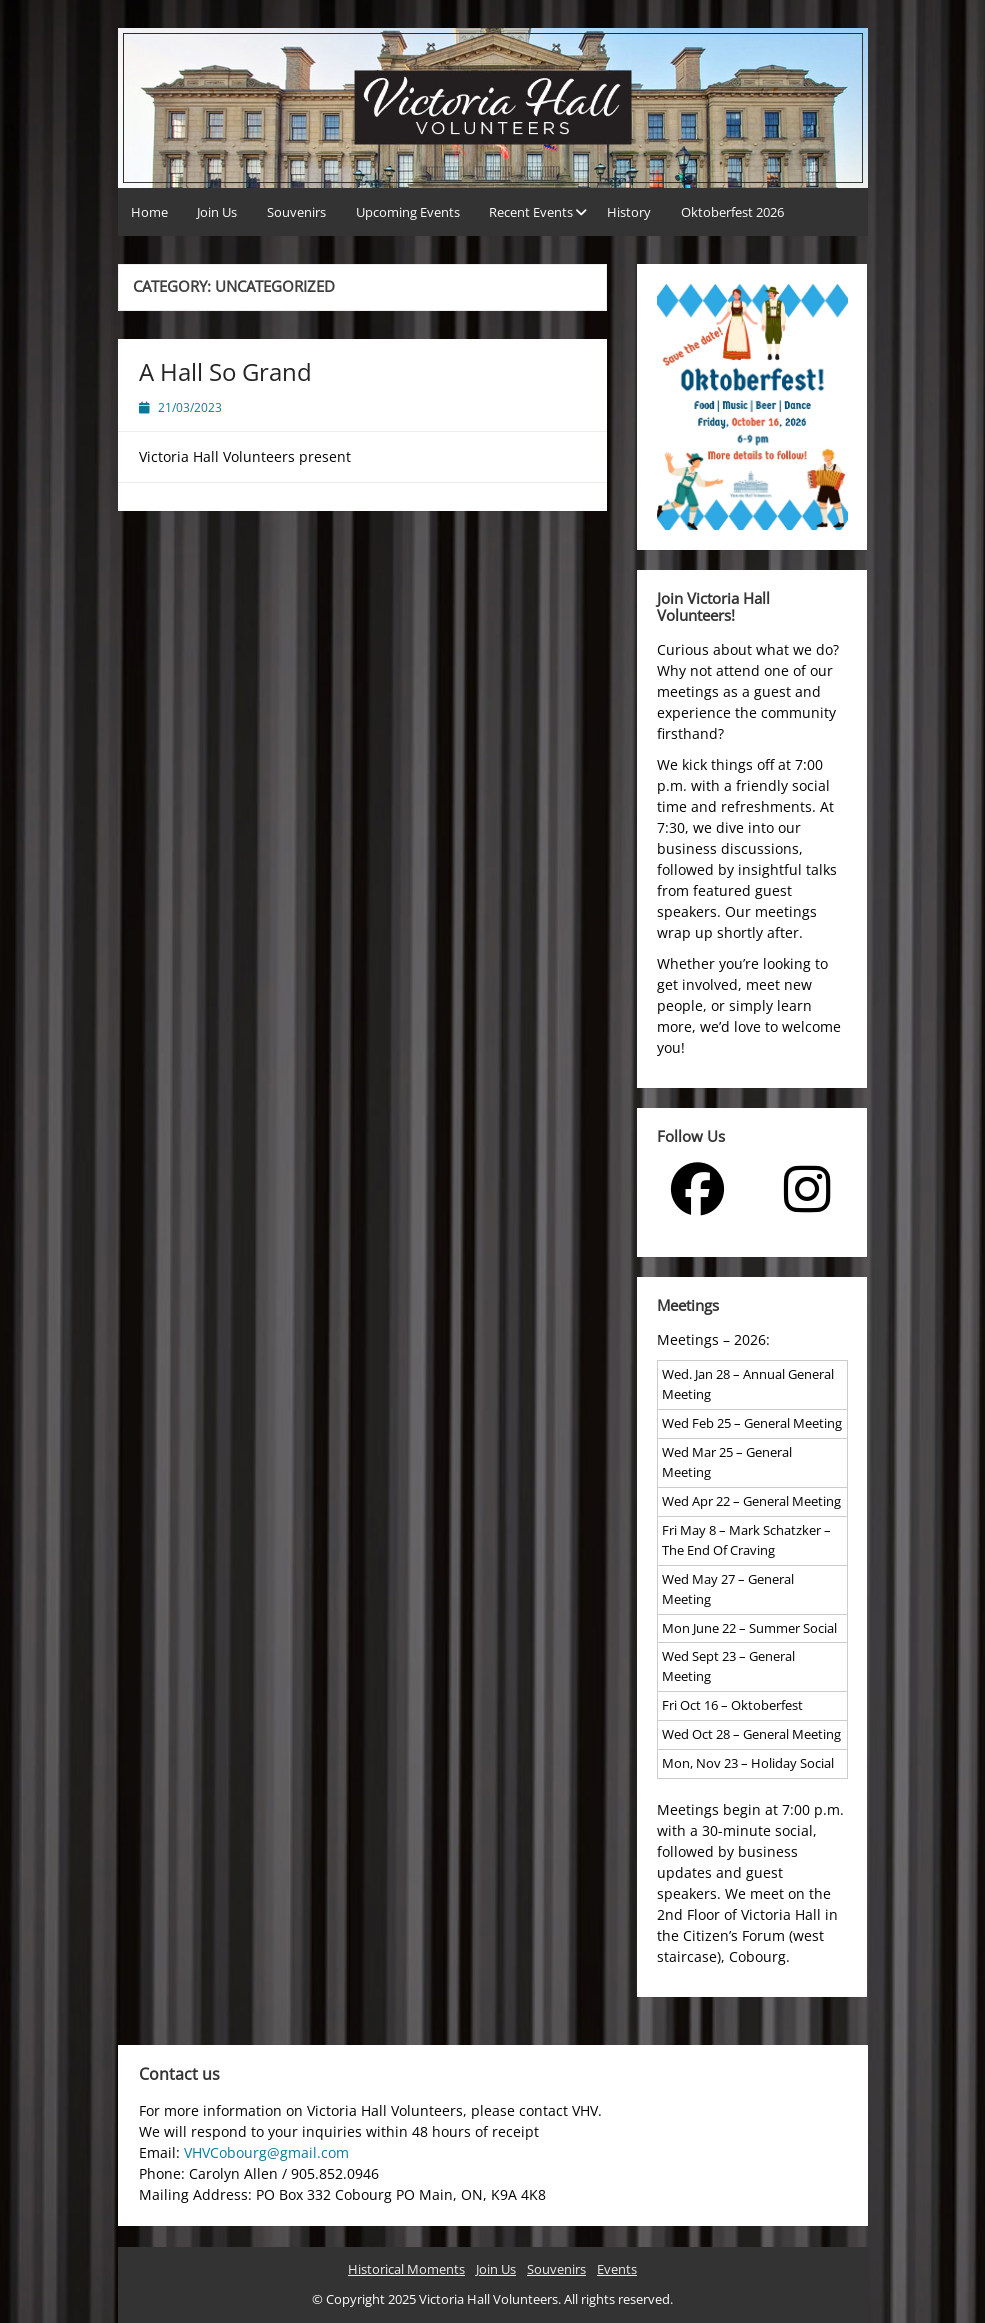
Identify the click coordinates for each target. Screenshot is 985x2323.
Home (149, 212)
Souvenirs (296, 212)
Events (617, 2269)
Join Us (217, 212)
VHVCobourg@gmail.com (266, 2152)
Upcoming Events (408, 212)
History (629, 212)
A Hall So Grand (225, 371)
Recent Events (531, 212)
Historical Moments (406, 2269)
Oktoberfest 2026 (732, 212)
